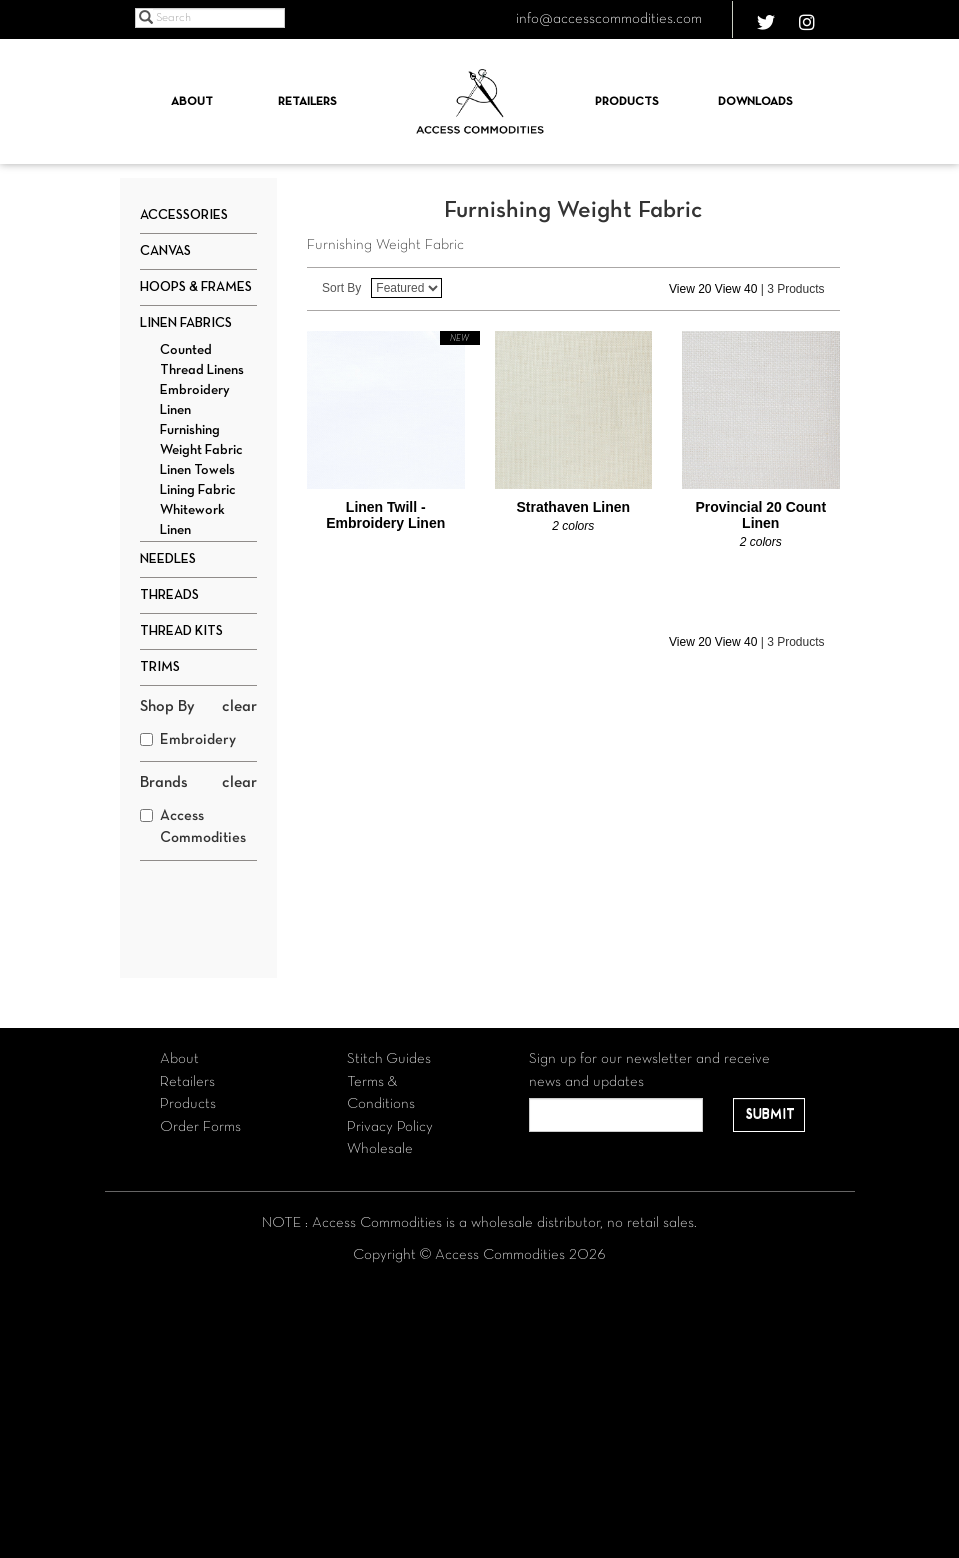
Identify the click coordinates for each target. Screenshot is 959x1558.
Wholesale (380, 1149)
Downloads (755, 102)
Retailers (307, 102)
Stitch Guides (389, 1059)
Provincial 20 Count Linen (760, 515)
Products (627, 102)
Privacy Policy (390, 1127)
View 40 (736, 289)
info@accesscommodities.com (609, 19)
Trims (160, 667)
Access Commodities (193, 827)
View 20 (690, 289)
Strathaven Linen (573, 507)
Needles (168, 559)
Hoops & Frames (196, 287)
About (192, 102)
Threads (169, 595)
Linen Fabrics (186, 323)
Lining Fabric (198, 490)
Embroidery (188, 740)
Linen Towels (197, 470)
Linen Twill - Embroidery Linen (385, 515)
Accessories (184, 215)
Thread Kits (181, 631)
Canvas (165, 251)
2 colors (573, 526)
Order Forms (200, 1127)
